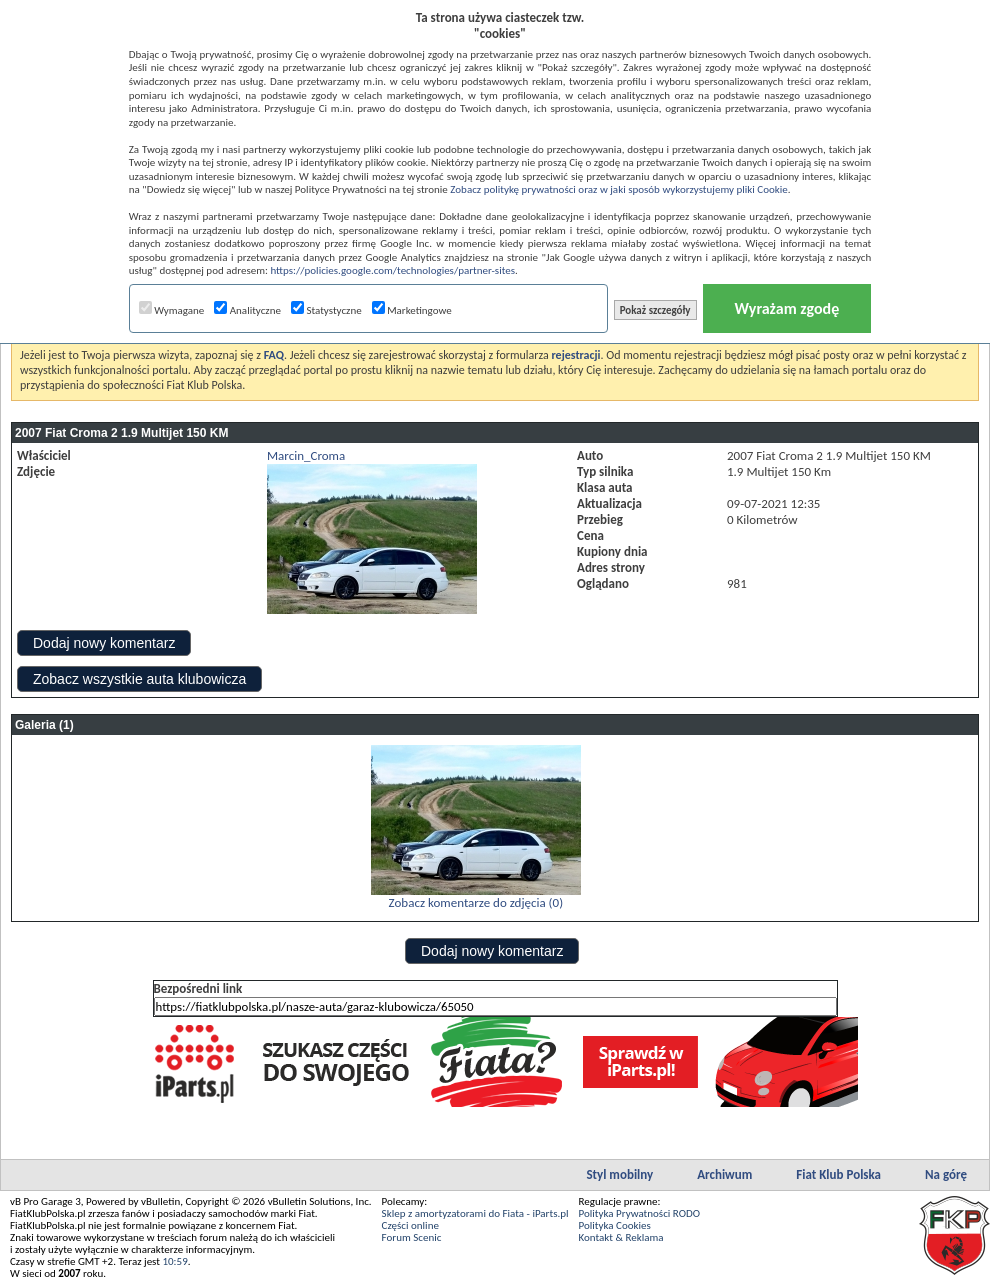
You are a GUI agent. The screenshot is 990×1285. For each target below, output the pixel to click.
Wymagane (172, 310)
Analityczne (247, 310)
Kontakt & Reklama (621, 1237)
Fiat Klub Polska (838, 1174)
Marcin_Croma (306, 455)
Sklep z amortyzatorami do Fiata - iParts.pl (475, 1213)
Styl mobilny (619, 1174)
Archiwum (724, 1174)
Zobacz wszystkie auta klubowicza (139, 679)
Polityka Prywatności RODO (639, 1213)
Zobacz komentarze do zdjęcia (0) (476, 902)
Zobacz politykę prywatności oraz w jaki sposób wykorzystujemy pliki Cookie (618, 189)
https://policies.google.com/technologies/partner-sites (392, 270)
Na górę (946, 1174)
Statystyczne (326, 310)
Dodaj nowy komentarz (104, 643)
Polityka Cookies (615, 1225)
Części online (410, 1225)
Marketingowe (412, 310)
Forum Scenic (412, 1237)
